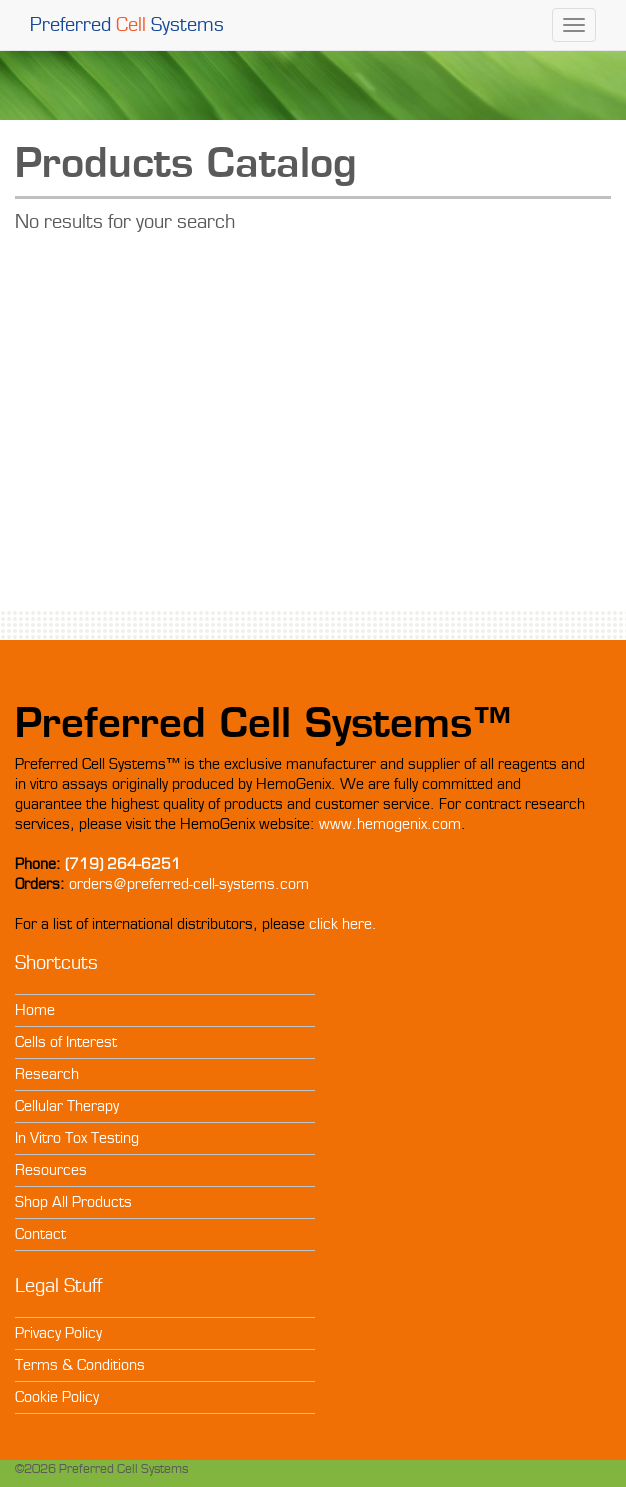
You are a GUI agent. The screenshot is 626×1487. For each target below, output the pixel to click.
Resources (51, 1170)
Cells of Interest (66, 1042)
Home (35, 1010)
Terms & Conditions (80, 1365)
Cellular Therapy (67, 1106)
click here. (343, 924)
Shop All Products (73, 1202)
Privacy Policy (58, 1333)
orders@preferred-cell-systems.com (189, 884)
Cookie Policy (57, 1397)
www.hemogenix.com (390, 824)
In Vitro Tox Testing (77, 1138)
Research (47, 1074)
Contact (40, 1234)
